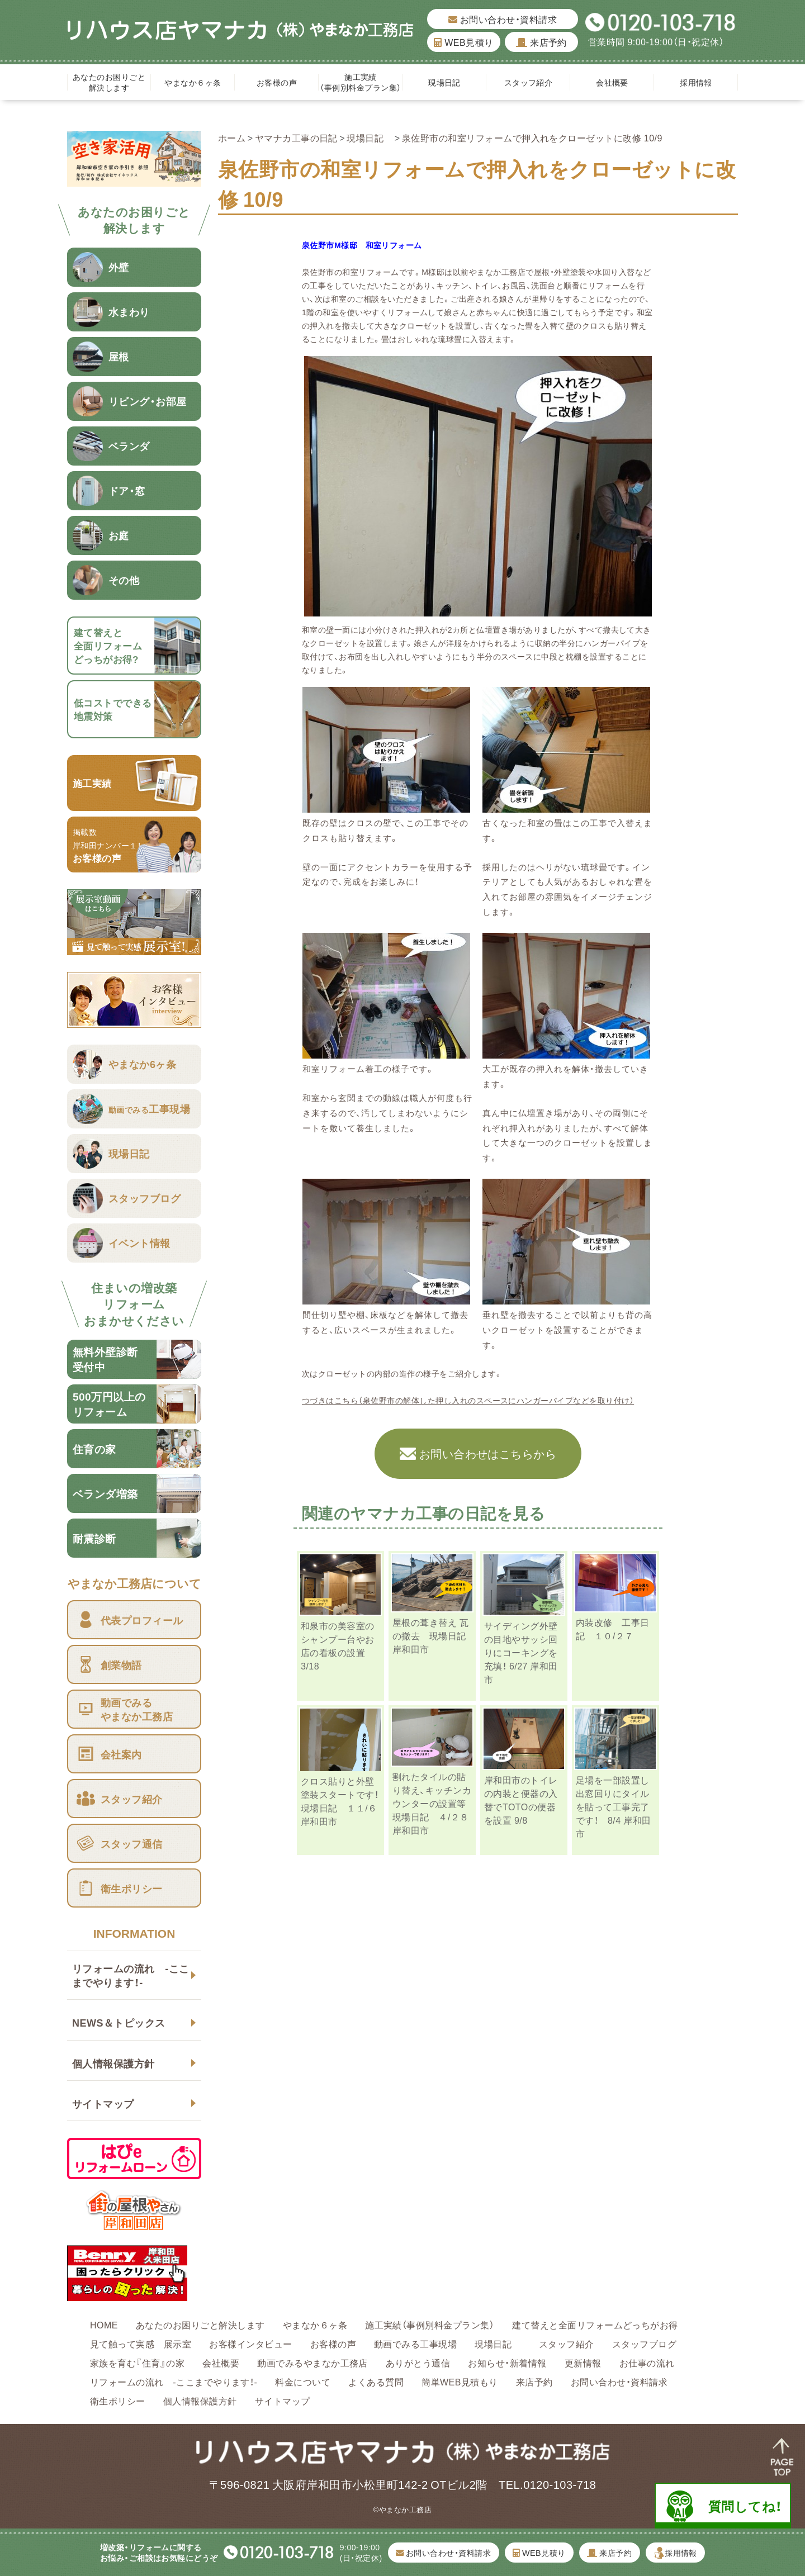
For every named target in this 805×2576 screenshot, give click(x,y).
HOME (104, 2324)
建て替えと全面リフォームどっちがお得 (595, 2324)
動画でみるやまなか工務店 (312, 2362)
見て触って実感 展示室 (140, 2343)
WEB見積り (463, 42)
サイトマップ (103, 2103)
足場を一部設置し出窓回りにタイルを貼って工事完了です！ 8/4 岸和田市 (613, 1806)
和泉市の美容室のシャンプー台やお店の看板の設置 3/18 (338, 1645)
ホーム (231, 137)
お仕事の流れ (647, 2362)
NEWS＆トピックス (118, 2022)
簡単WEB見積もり (460, 2381)
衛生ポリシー (117, 2400)
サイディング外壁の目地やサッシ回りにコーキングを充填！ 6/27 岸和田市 (521, 1652)
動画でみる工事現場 (415, 2343)
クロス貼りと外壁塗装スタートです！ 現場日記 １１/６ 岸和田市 (349, 1801)
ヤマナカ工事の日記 (296, 137)
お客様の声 (277, 82)
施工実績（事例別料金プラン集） (360, 81)
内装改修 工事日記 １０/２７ (613, 1628)
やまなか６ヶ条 (192, 82)
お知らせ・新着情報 (507, 2362)
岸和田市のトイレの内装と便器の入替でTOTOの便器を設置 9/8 (521, 1800)
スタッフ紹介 (528, 82)
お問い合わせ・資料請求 (502, 19)
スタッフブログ (644, 2343)
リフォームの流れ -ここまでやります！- (131, 1975)
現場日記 (448, 82)
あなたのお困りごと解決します (109, 81)
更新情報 (583, 2362)
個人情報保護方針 (113, 2063)
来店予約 (541, 42)
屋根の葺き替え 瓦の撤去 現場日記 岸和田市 (438, 1635)
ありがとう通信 (418, 2362)
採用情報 (696, 82)
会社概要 (612, 82)
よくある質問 (376, 2381)
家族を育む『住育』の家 (137, 2362)
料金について (302, 2381)
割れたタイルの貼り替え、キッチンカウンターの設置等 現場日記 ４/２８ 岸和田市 (435, 1803)
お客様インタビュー (250, 2343)
